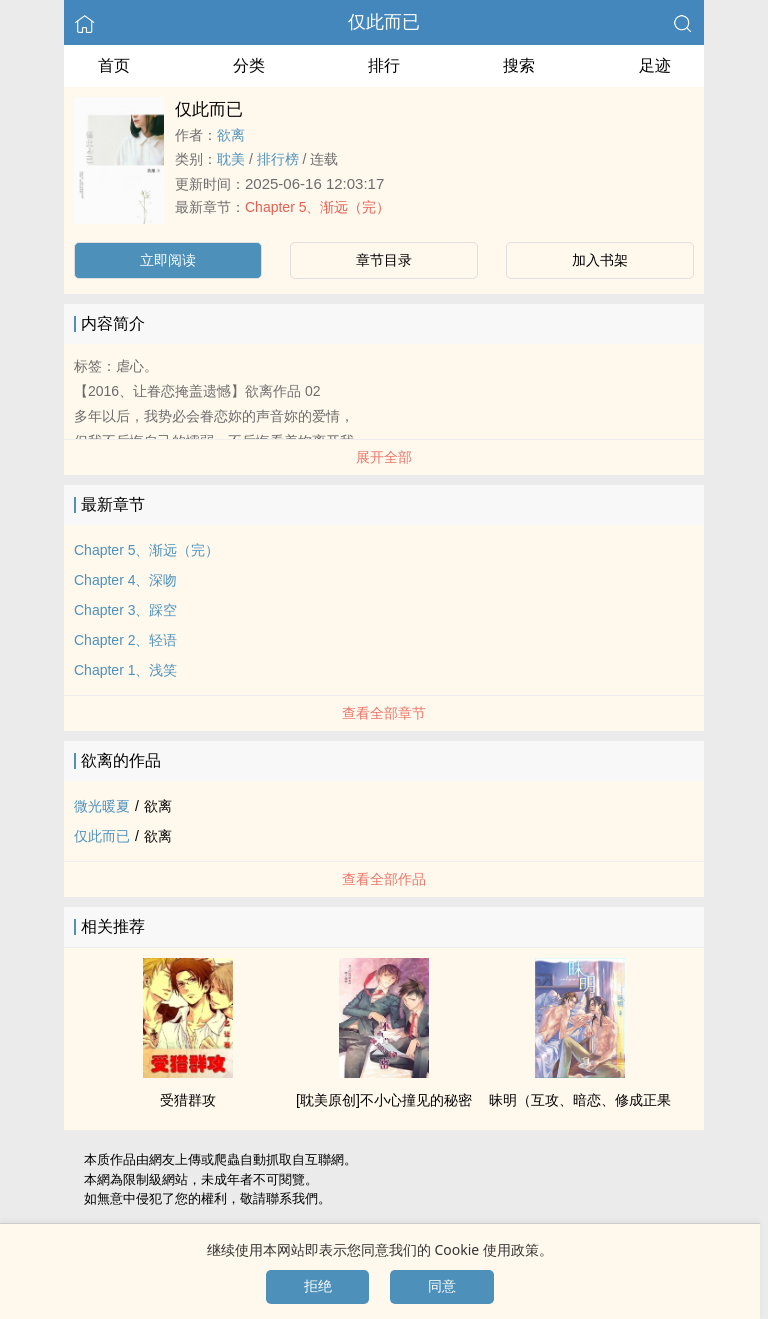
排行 (384, 65)
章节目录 (384, 260)
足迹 (655, 65)
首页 (114, 65)
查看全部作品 (384, 879)
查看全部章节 (384, 713)
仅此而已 (384, 22)
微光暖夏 (102, 806)
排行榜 (278, 159)
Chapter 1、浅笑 (125, 670)
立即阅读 (168, 260)
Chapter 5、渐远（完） (317, 207)
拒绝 (318, 1286)
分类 (249, 65)
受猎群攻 (188, 1100)
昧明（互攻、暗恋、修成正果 (580, 1100)
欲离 (231, 135)
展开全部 (384, 457)
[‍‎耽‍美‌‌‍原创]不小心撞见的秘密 (384, 1100)
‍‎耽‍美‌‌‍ (231, 159)
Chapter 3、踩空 (125, 610)
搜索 (519, 65)
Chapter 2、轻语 (125, 640)
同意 (442, 1286)
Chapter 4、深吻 (125, 580)
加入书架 (600, 260)
